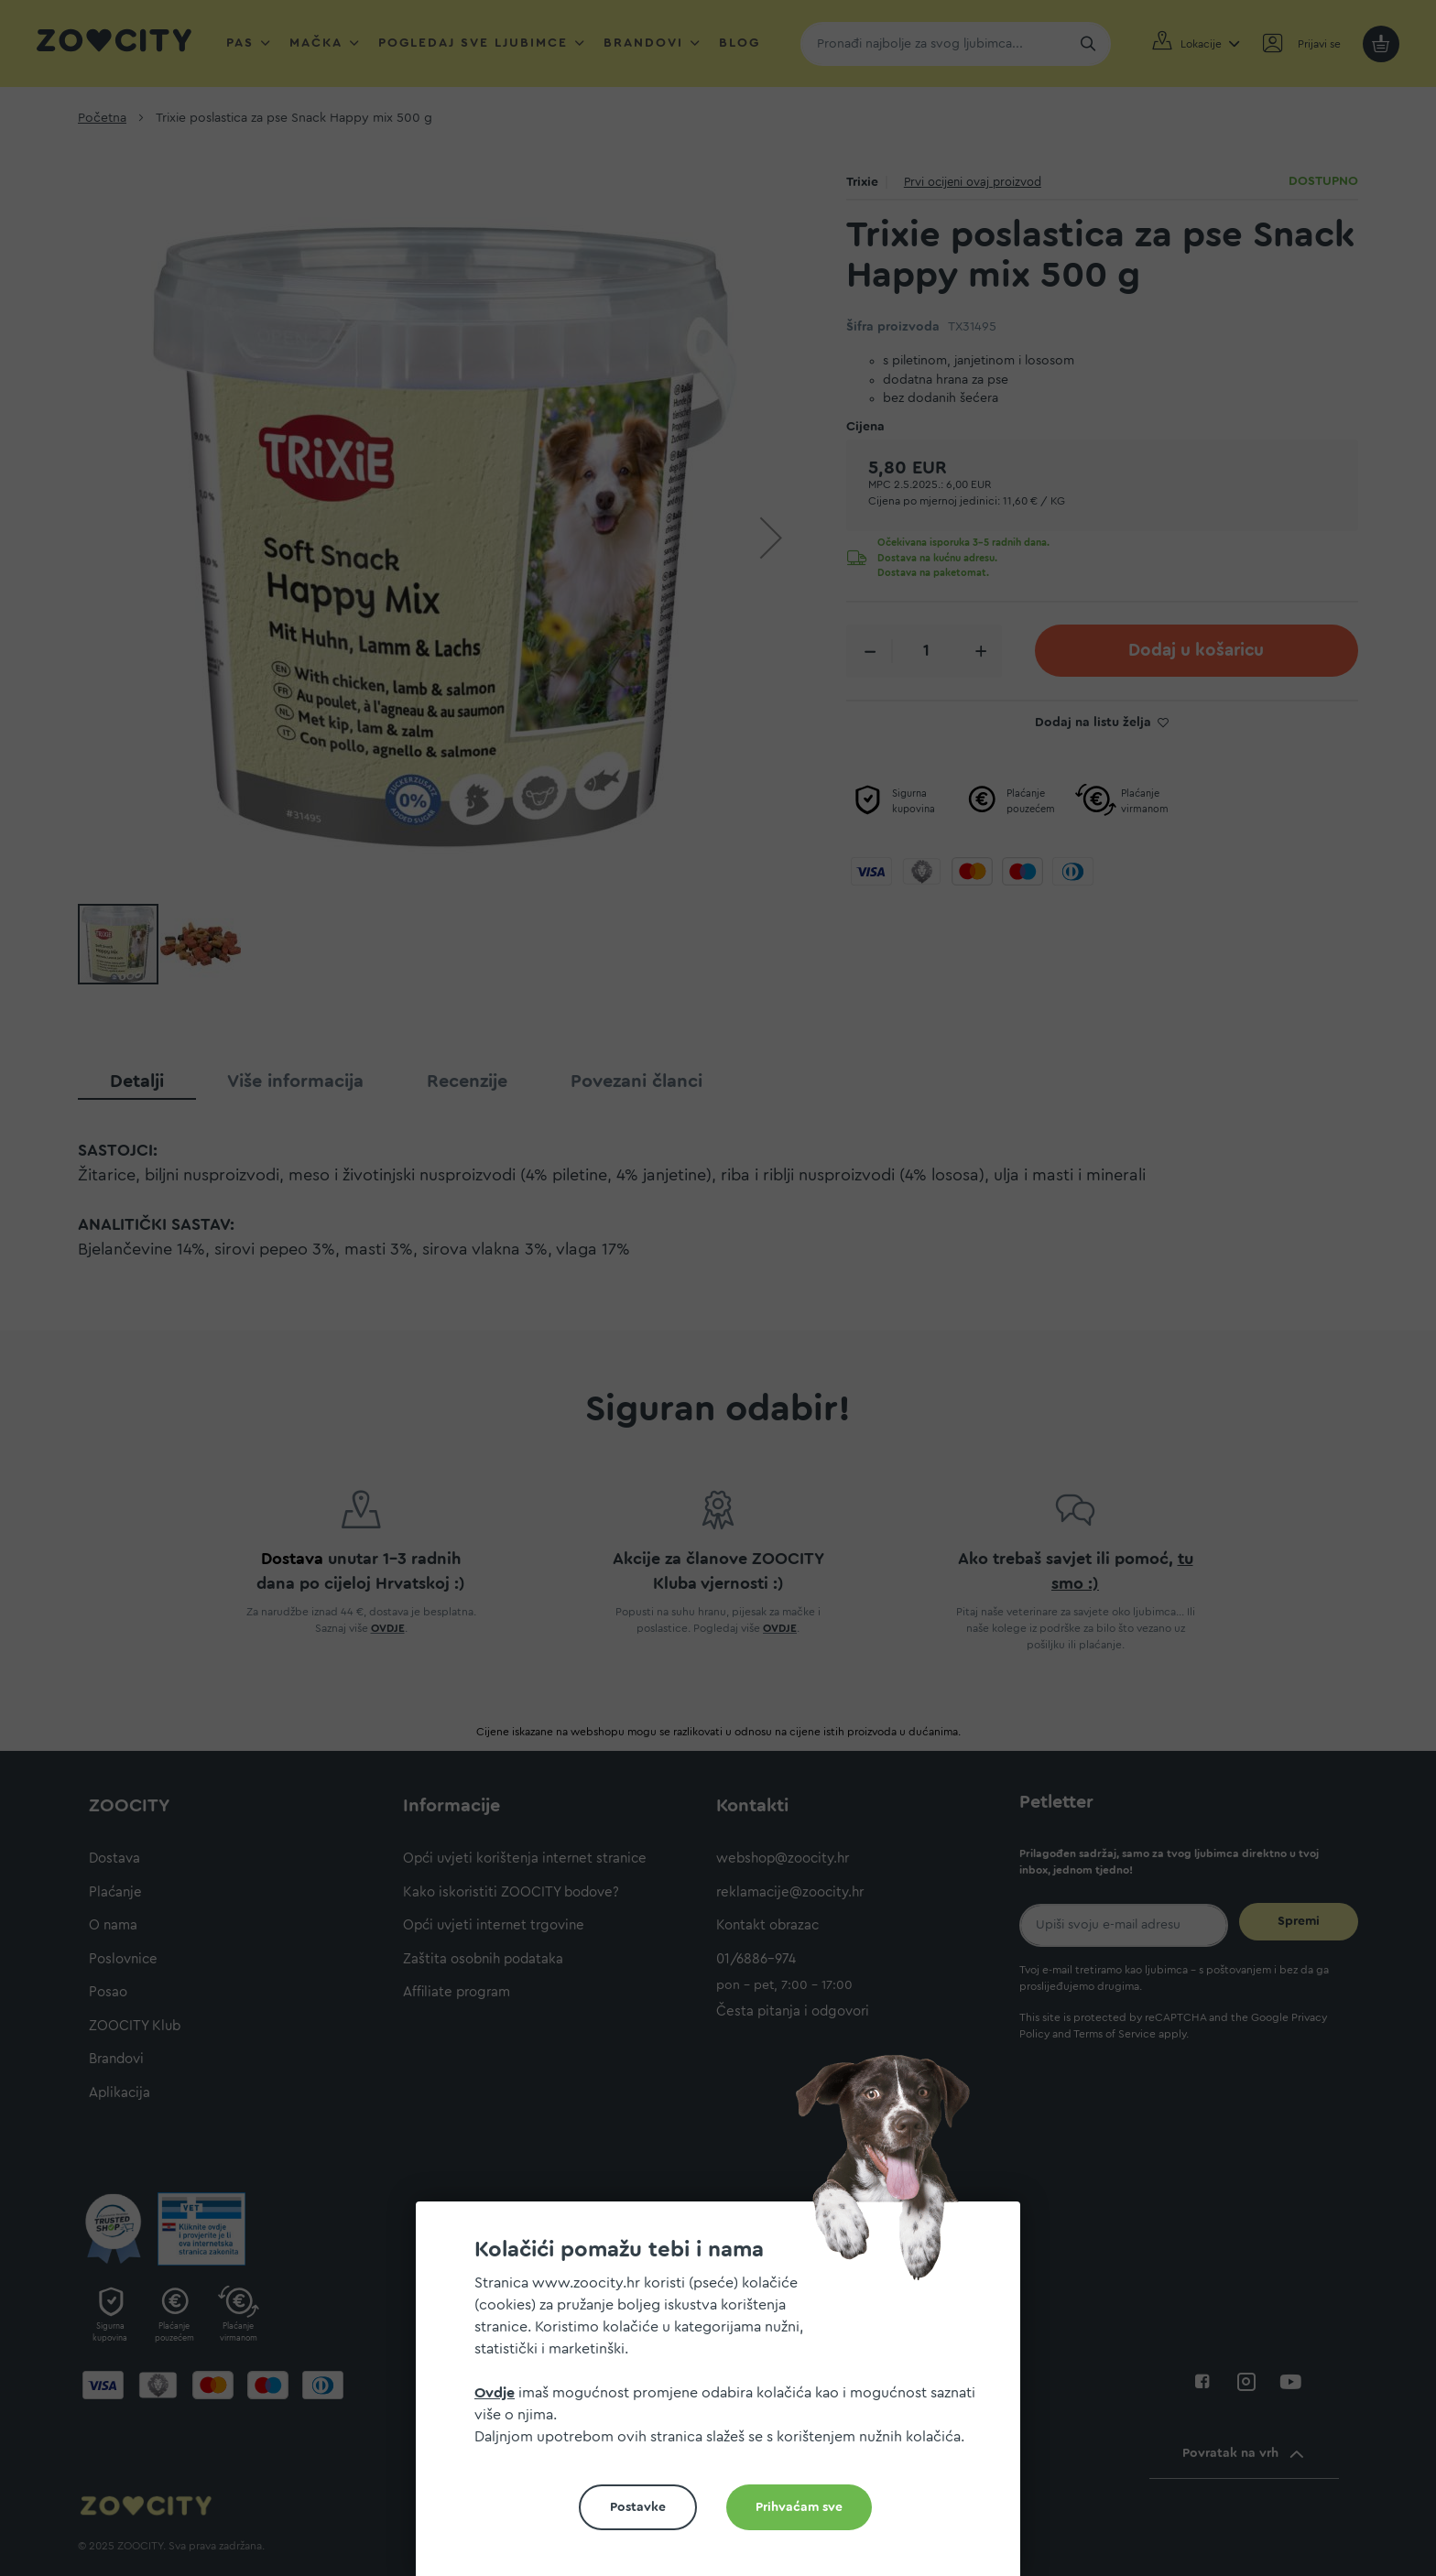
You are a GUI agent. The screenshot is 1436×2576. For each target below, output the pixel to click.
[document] (725, 2396)
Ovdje (494, 2393)
